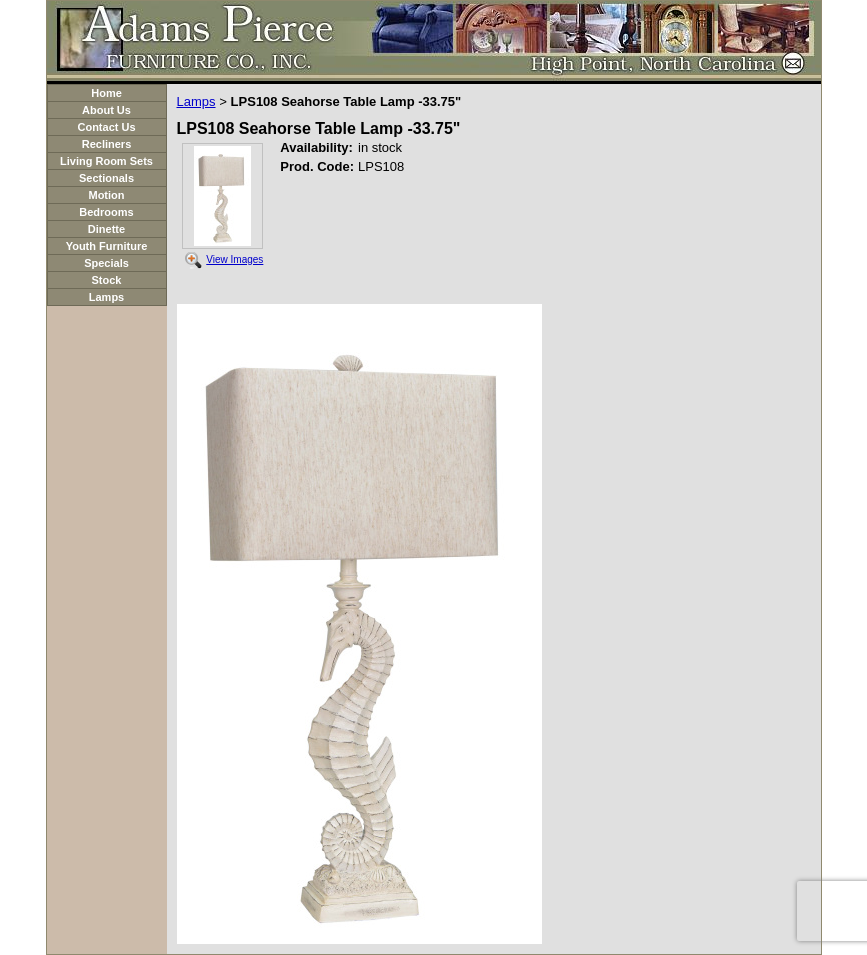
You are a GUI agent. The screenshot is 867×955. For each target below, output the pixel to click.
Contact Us (106, 127)
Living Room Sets (106, 161)
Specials (106, 263)
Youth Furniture (107, 246)
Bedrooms (106, 212)
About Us (106, 110)
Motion (106, 195)
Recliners (107, 144)
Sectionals (106, 178)
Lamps (106, 297)
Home (106, 93)
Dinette (106, 229)
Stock (107, 280)
